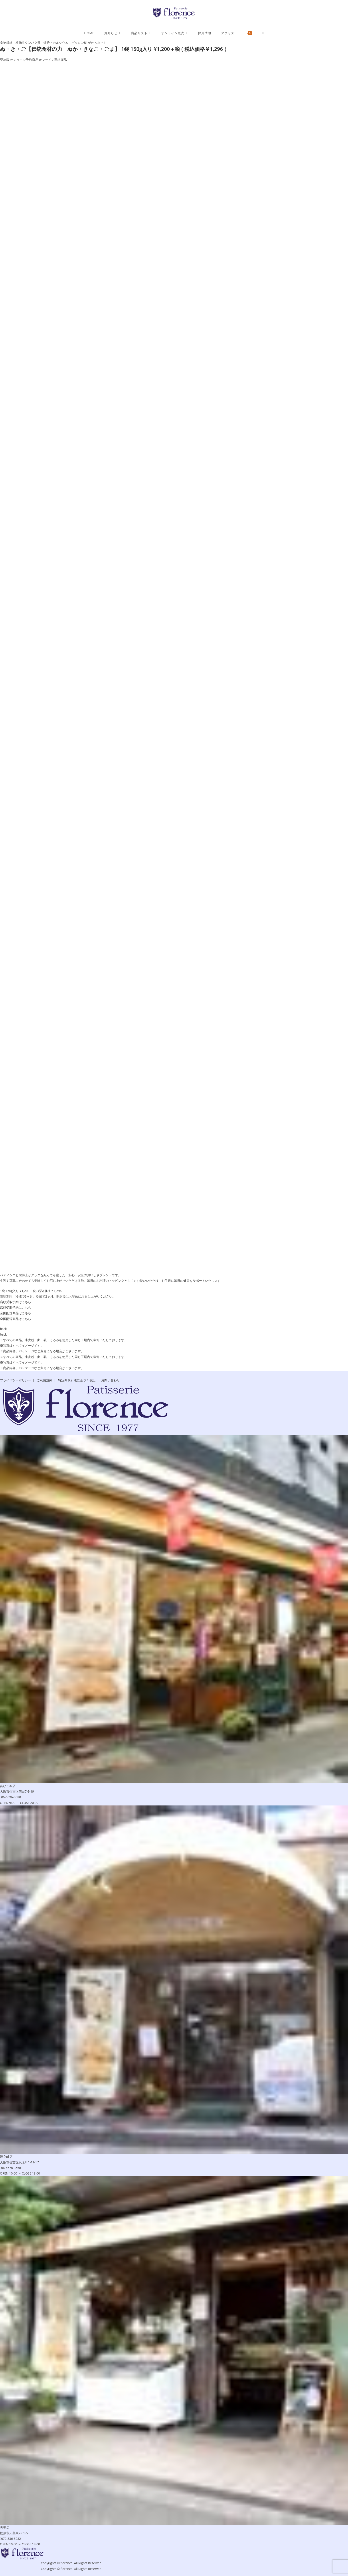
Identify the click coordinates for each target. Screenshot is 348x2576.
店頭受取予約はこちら (15, 1302)
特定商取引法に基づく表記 (76, 1380)
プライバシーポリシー (15, 1380)
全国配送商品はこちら (15, 1313)
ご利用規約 (44, 1380)
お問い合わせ (110, 1380)
